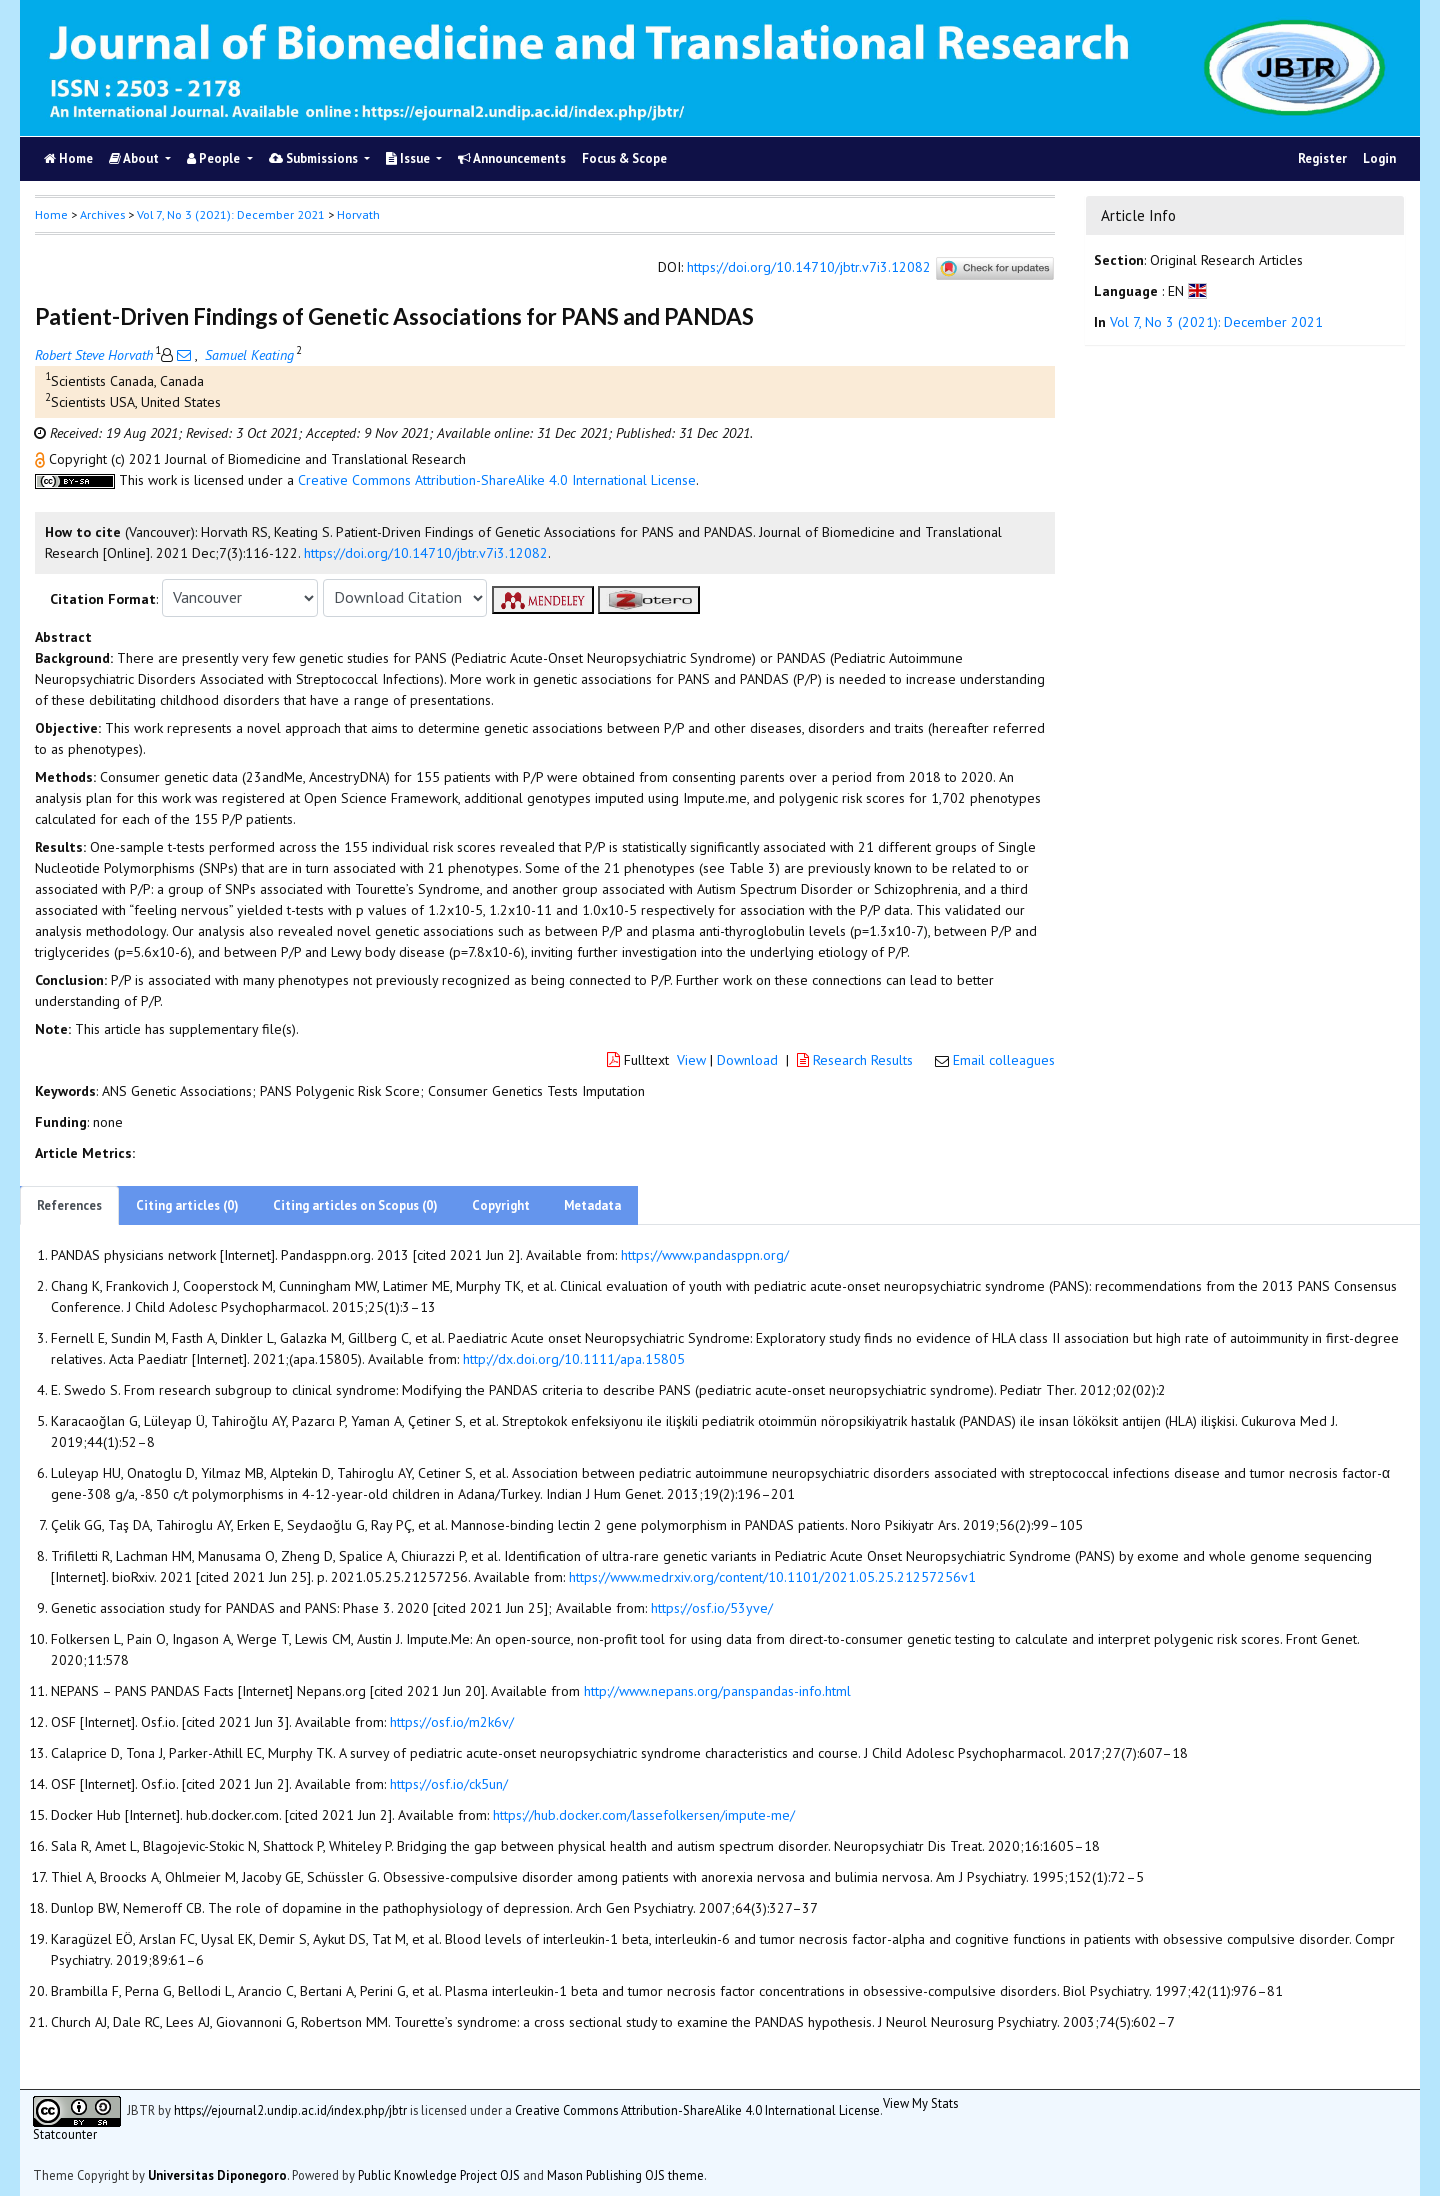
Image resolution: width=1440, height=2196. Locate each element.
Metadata (592, 1205)
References (69, 1205)
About (135, 158)
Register (1322, 158)
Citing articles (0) (187, 1205)
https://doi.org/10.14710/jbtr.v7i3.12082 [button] (426, 553)
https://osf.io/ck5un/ (449, 1784)
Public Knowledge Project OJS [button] (439, 2175)
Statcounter (65, 2134)
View (691, 1060)
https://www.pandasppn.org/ (705, 1255)
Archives (102, 214)
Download (747, 1060)
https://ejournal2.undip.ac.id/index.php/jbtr (290, 2110)
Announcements (512, 158)
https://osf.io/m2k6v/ (452, 1722)
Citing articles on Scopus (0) (355, 1205)
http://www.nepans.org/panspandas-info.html (717, 1691)
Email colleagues (1004, 1060)
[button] (42, 459)
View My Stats (920, 2103)
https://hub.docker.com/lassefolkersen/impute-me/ (644, 1815)
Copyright (501, 1205)
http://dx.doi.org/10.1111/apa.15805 (574, 1359)
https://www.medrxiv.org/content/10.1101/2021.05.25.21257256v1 (772, 1577)
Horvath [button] (358, 214)
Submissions (315, 158)
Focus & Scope (624, 158)
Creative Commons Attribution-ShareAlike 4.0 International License (497, 480)
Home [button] (51, 214)
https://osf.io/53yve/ (712, 1608)
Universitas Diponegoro (217, 2175)
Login (1379, 158)
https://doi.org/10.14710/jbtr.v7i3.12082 (809, 267)
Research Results (857, 1060)
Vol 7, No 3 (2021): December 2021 (231, 214)
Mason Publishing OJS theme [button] (625, 2175)
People (215, 158)
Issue (409, 158)
